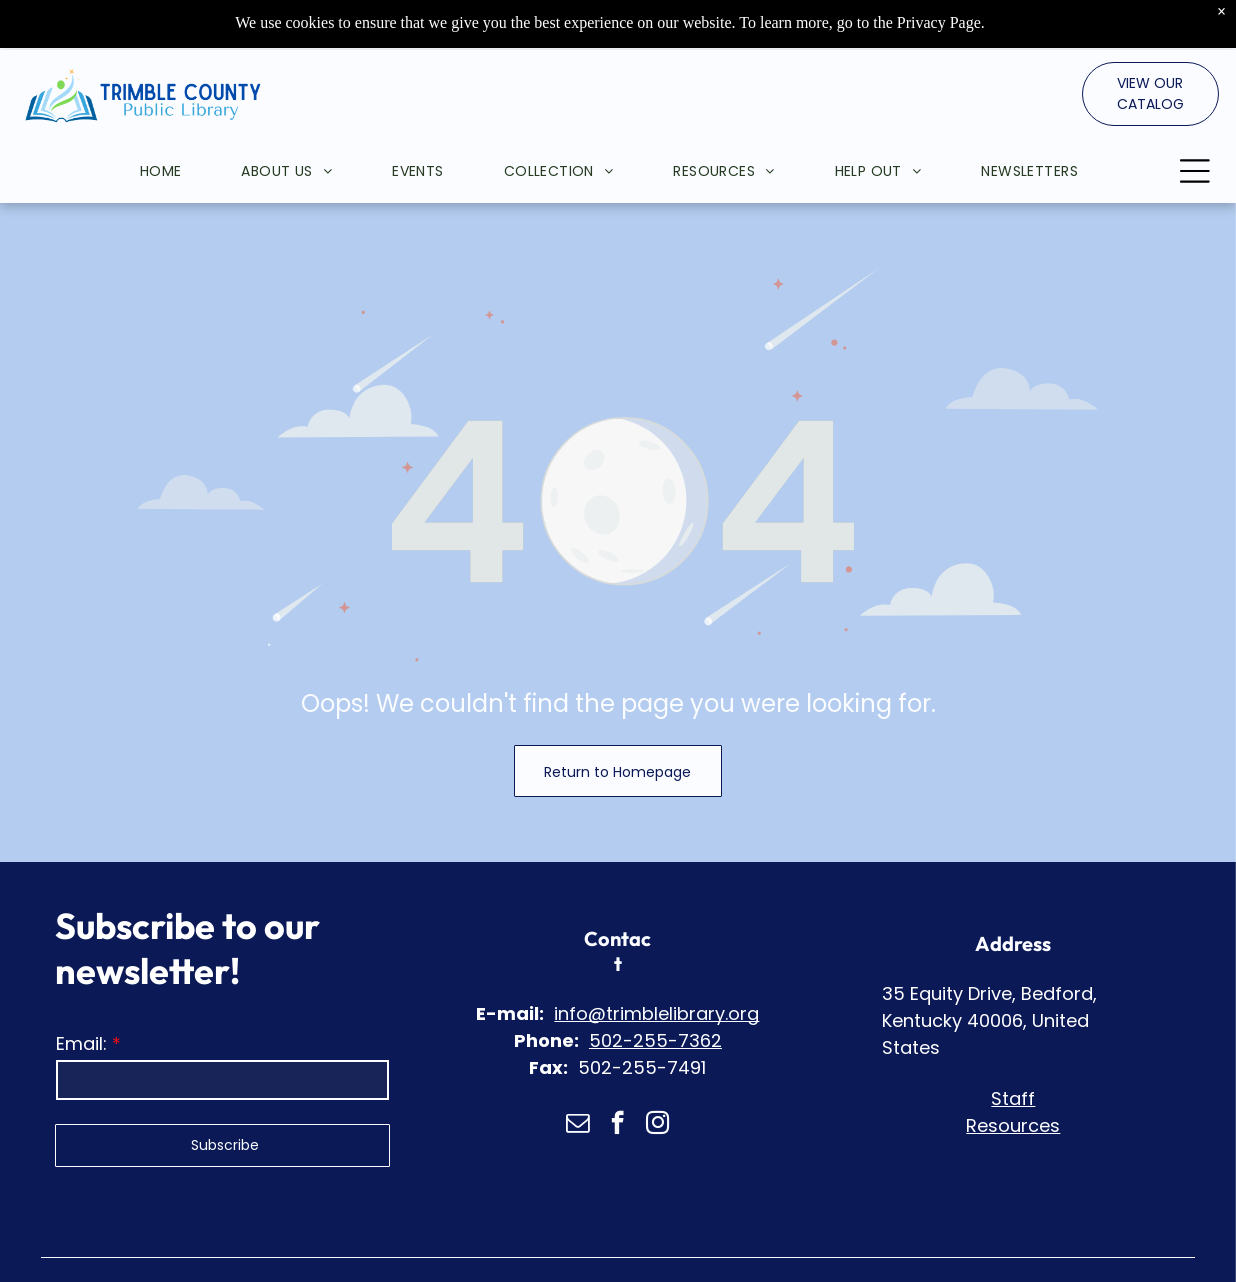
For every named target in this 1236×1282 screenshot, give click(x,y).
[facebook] (617, 1075)
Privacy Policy (687, 1251)
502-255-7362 (655, 990)
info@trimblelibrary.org (656, 963)
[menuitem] (131, 121)
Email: (81, 993)
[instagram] (657, 1075)
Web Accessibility (815, 1251)
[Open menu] (1195, 121)
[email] (577, 1075)
